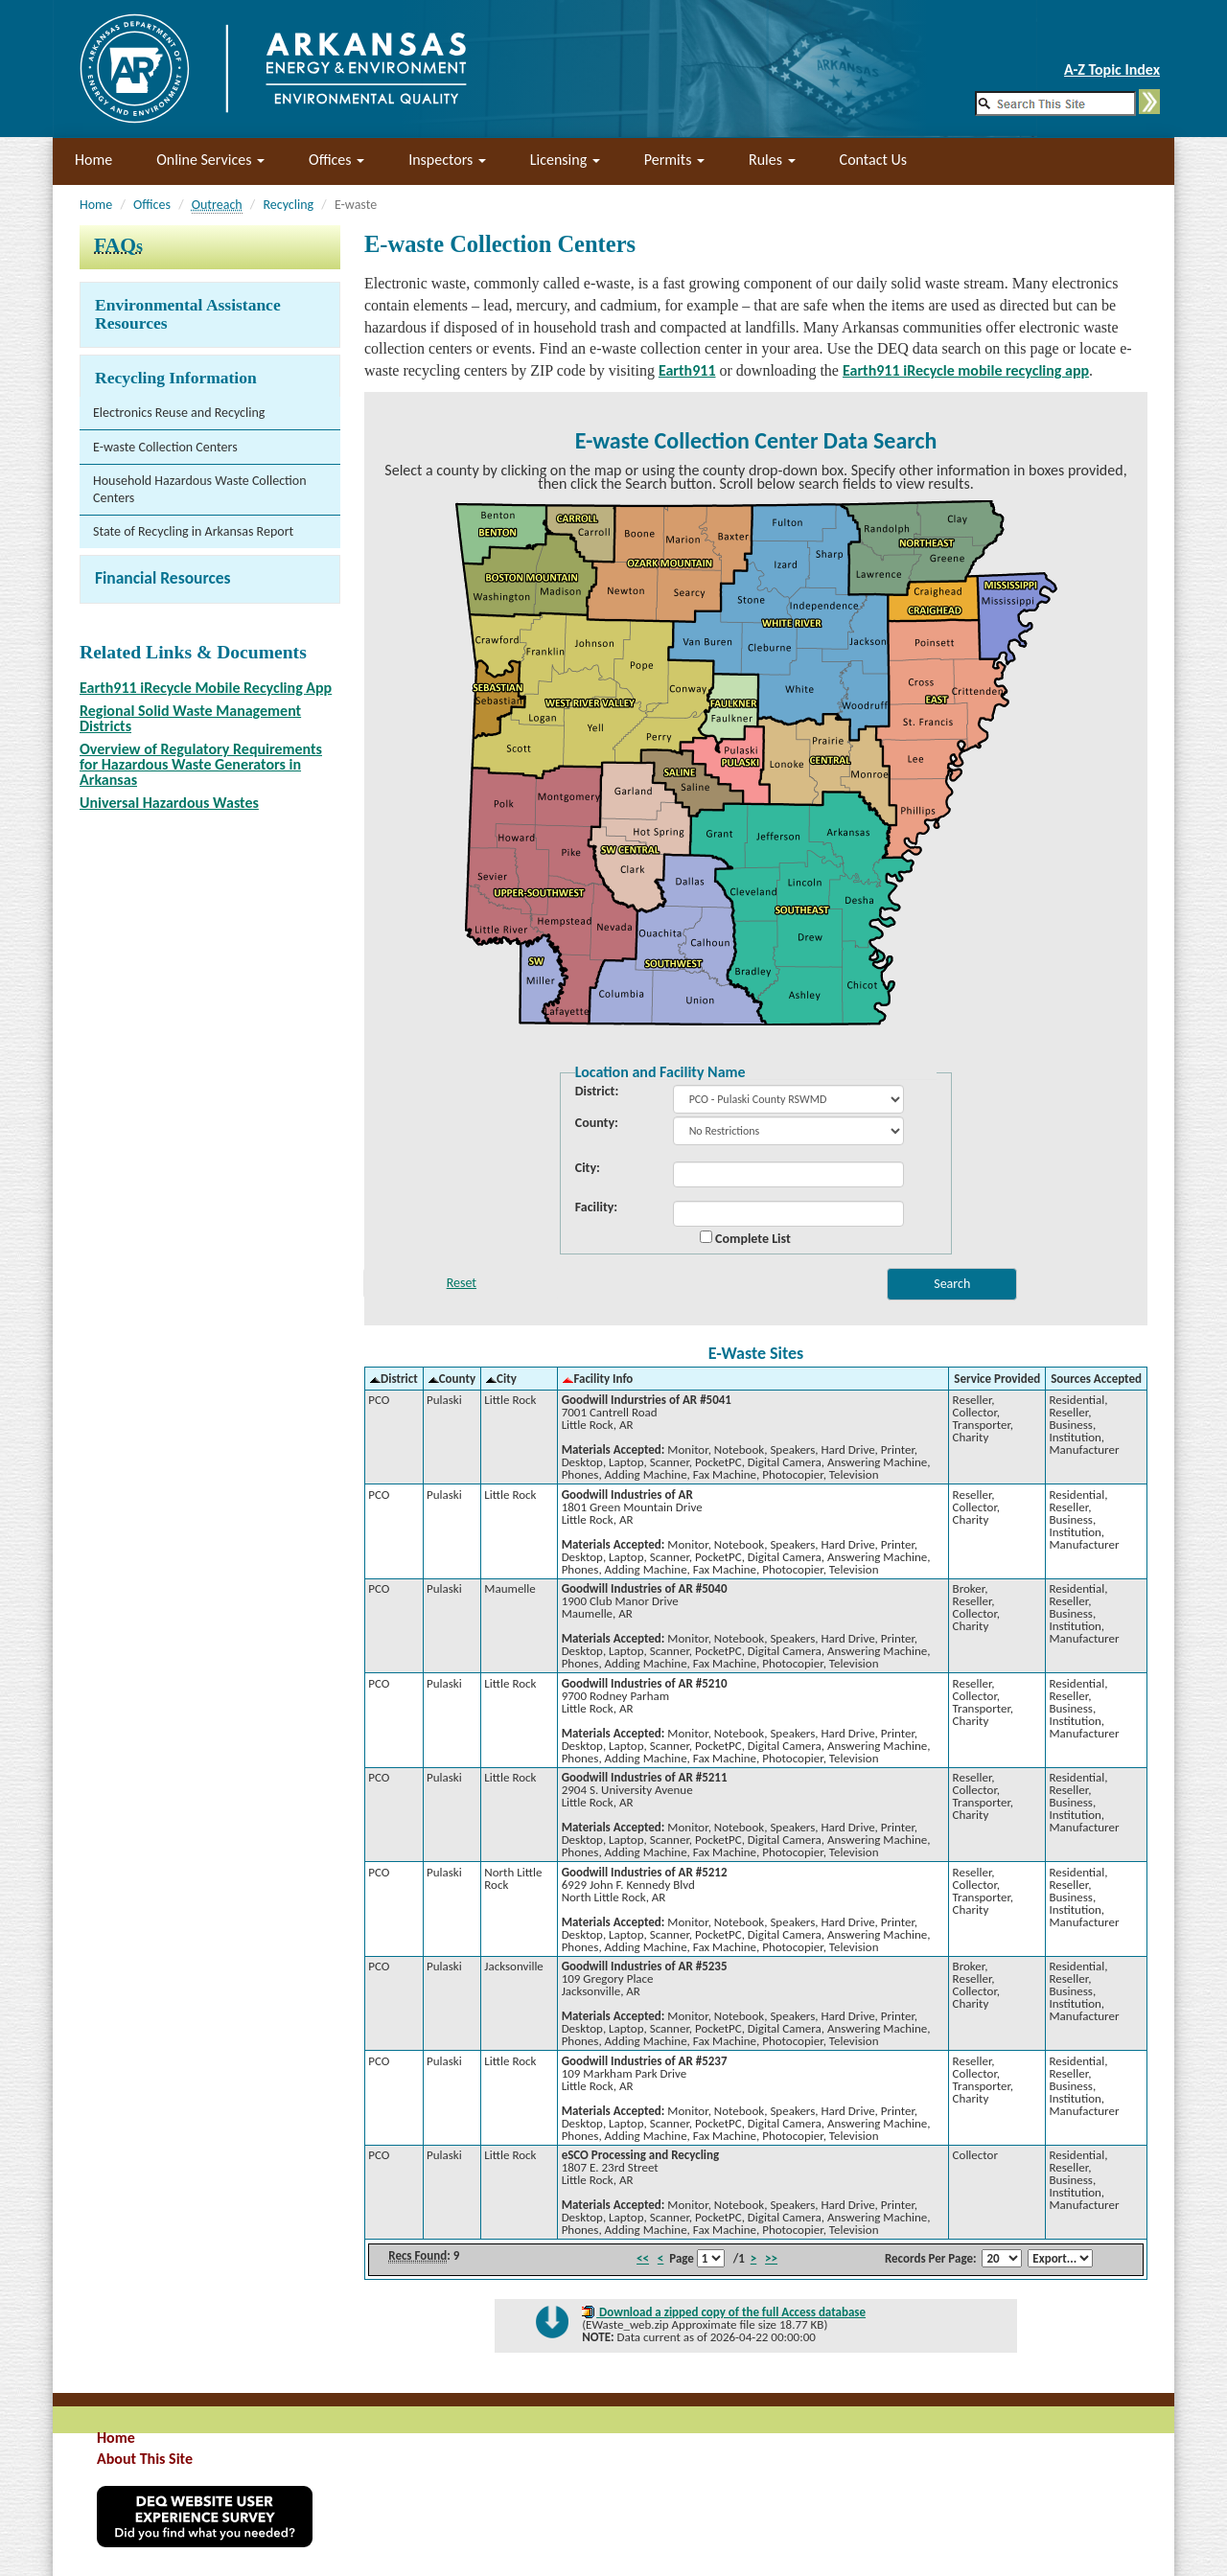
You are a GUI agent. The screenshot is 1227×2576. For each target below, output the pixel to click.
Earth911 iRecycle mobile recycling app (966, 370)
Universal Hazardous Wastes (169, 803)
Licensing (565, 159)
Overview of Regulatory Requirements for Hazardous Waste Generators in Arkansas (201, 764)
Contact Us (873, 159)
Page (681, 2258)
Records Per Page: (931, 2258)
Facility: (596, 1207)
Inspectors (447, 159)
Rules (772, 159)
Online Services (210, 159)
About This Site (145, 2459)
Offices (336, 159)
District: (597, 1091)
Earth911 (687, 370)
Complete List (745, 1238)
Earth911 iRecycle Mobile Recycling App (206, 687)
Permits (674, 159)
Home (93, 159)
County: (596, 1123)
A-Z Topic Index (1112, 69)
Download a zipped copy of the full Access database (731, 2312)
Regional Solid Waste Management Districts (190, 718)
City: (587, 1168)
